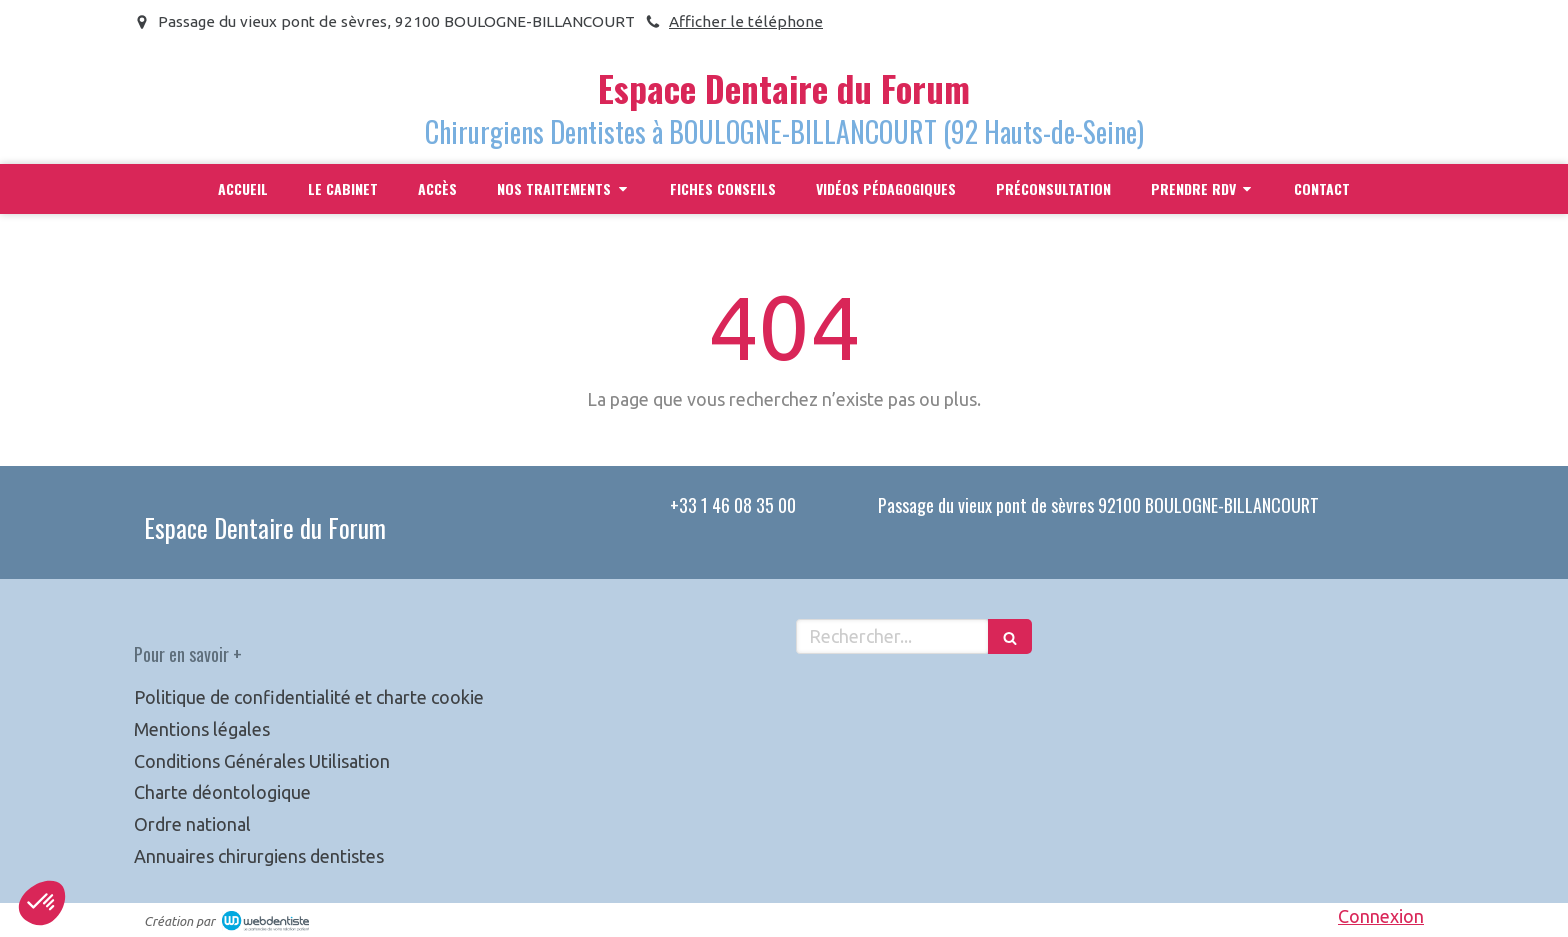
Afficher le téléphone (746, 21)
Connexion (1381, 916)
